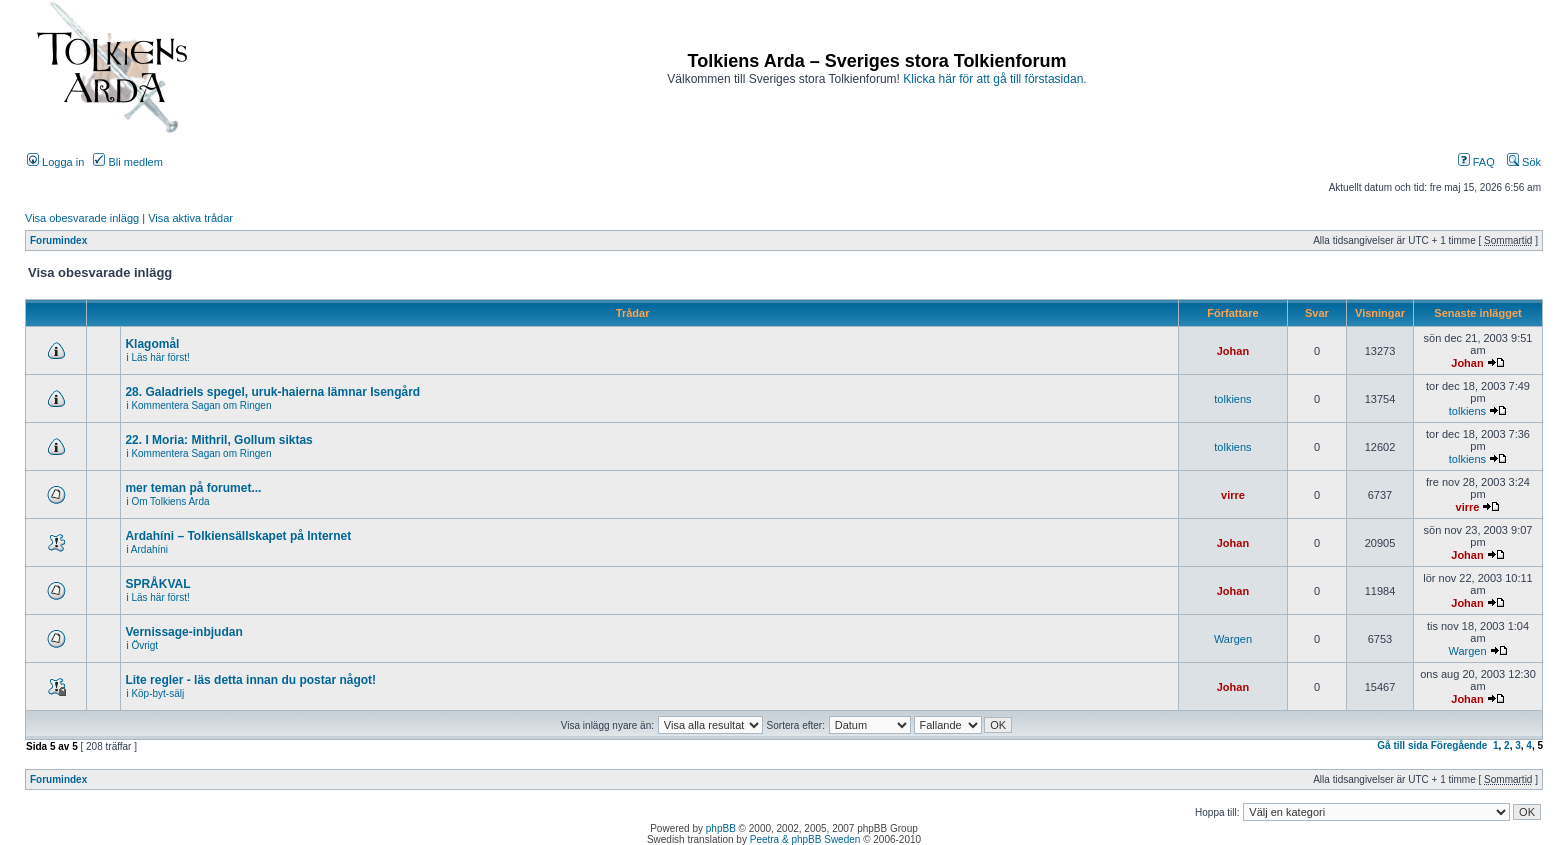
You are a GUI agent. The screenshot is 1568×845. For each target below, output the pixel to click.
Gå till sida (1402, 745)
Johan (1233, 351)
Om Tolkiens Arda (170, 501)
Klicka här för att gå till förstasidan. (994, 79)
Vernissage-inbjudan (183, 632)
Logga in (55, 162)
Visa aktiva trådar (190, 218)
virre (1233, 495)
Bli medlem (127, 162)
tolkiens (1232, 399)
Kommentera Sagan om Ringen (201, 405)
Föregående (1459, 745)
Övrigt (144, 645)
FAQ (1476, 162)
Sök (1524, 162)
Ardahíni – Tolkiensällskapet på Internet (238, 536)
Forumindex (58, 240)
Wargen (1233, 639)
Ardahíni (149, 549)
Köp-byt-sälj (157, 693)
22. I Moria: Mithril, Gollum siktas (218, 440)
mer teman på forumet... (193, 488)
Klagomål (152, 344)
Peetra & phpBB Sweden (805, 839)
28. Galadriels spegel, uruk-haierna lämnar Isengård (272, 392)
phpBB (721, 828)
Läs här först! (160, 357)
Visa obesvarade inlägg (82, 218)
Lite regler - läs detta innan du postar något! (250, 680)
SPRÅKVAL (157, 584)
